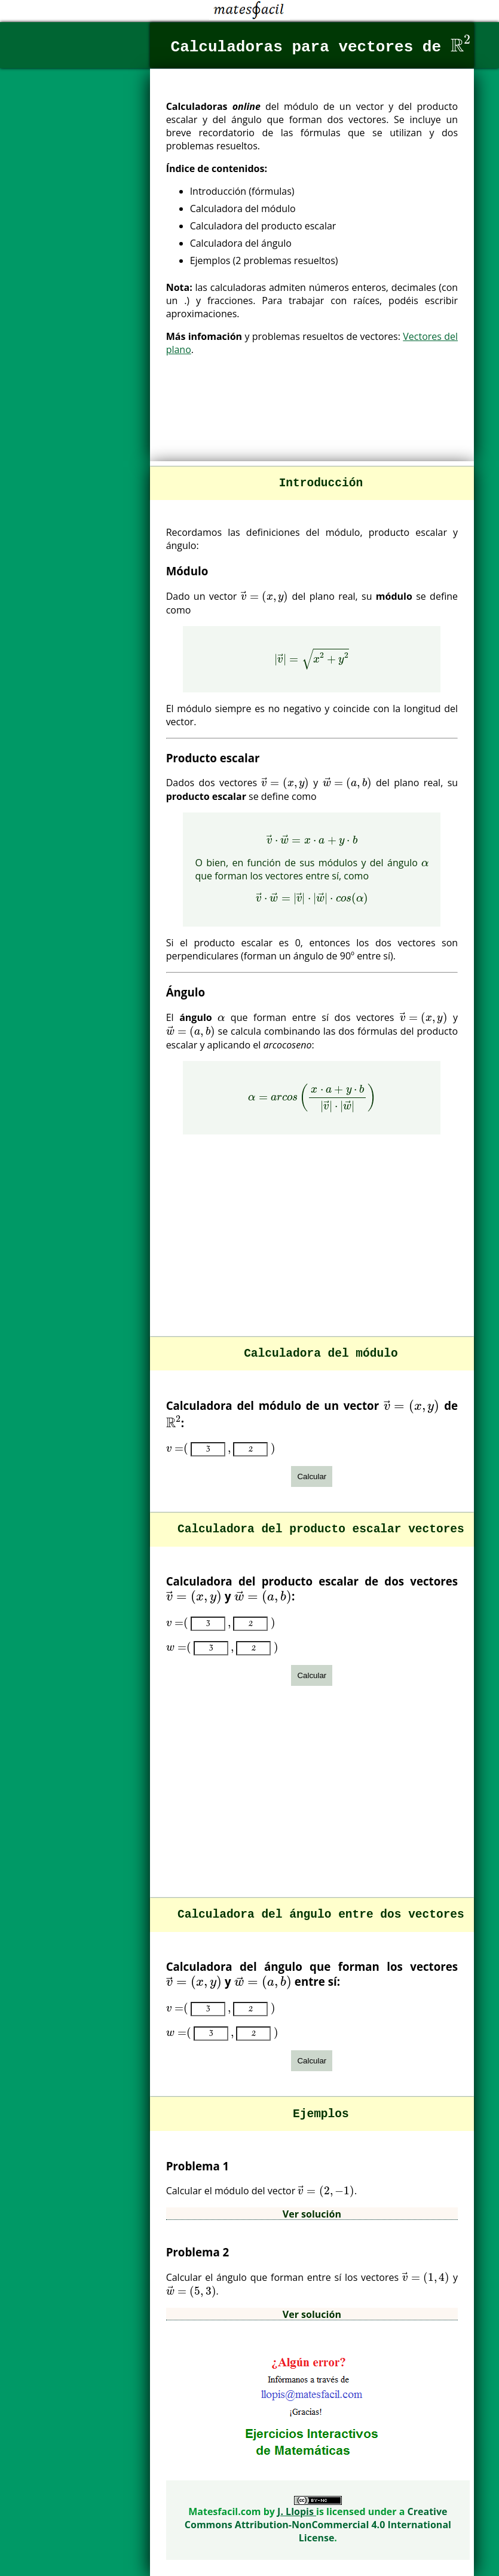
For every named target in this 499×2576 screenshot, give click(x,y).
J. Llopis (296, 2511)
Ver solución (312, 2213)
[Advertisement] (312, 421)
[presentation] (461, 43)
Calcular (311, 1476)
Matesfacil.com (226, 2511)
